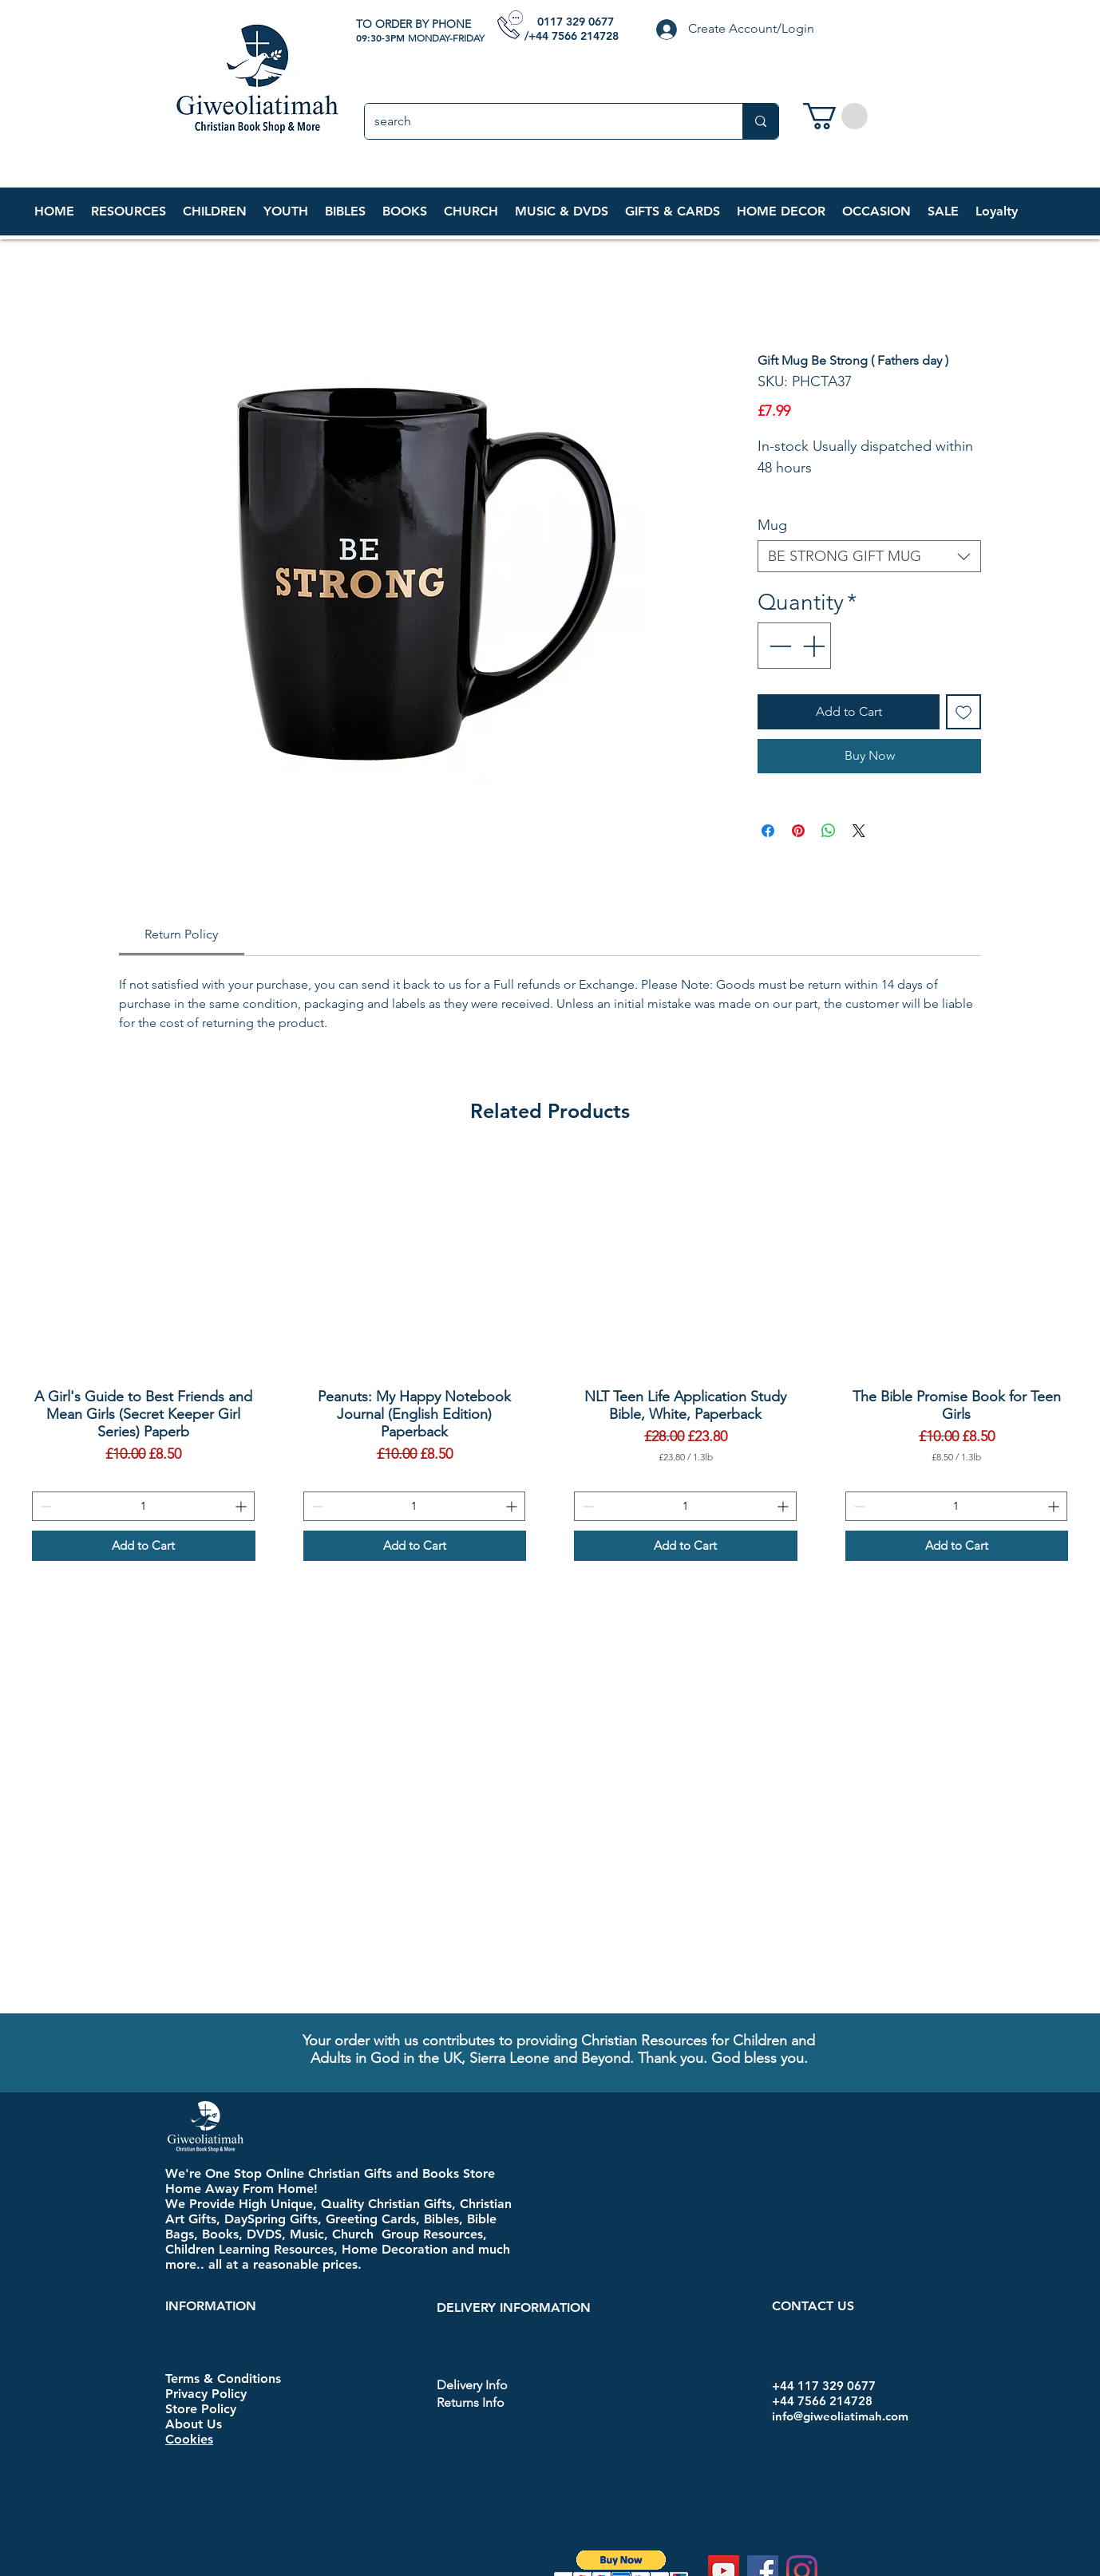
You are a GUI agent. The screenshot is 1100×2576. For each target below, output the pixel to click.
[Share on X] (859, 830)
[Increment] (815, 645)
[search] (541, 121)
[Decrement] (778, 645)
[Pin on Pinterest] (798, 830)
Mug (772, 525)
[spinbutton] (143, 1506)
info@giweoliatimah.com (840, 2416)
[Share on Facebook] (768, 830)
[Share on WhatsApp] (828, 830)
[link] (835, 116)
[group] (550, 1357)
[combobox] (869, 556)
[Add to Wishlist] (963, 711)
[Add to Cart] (143, 1546)
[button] (214, 211)
